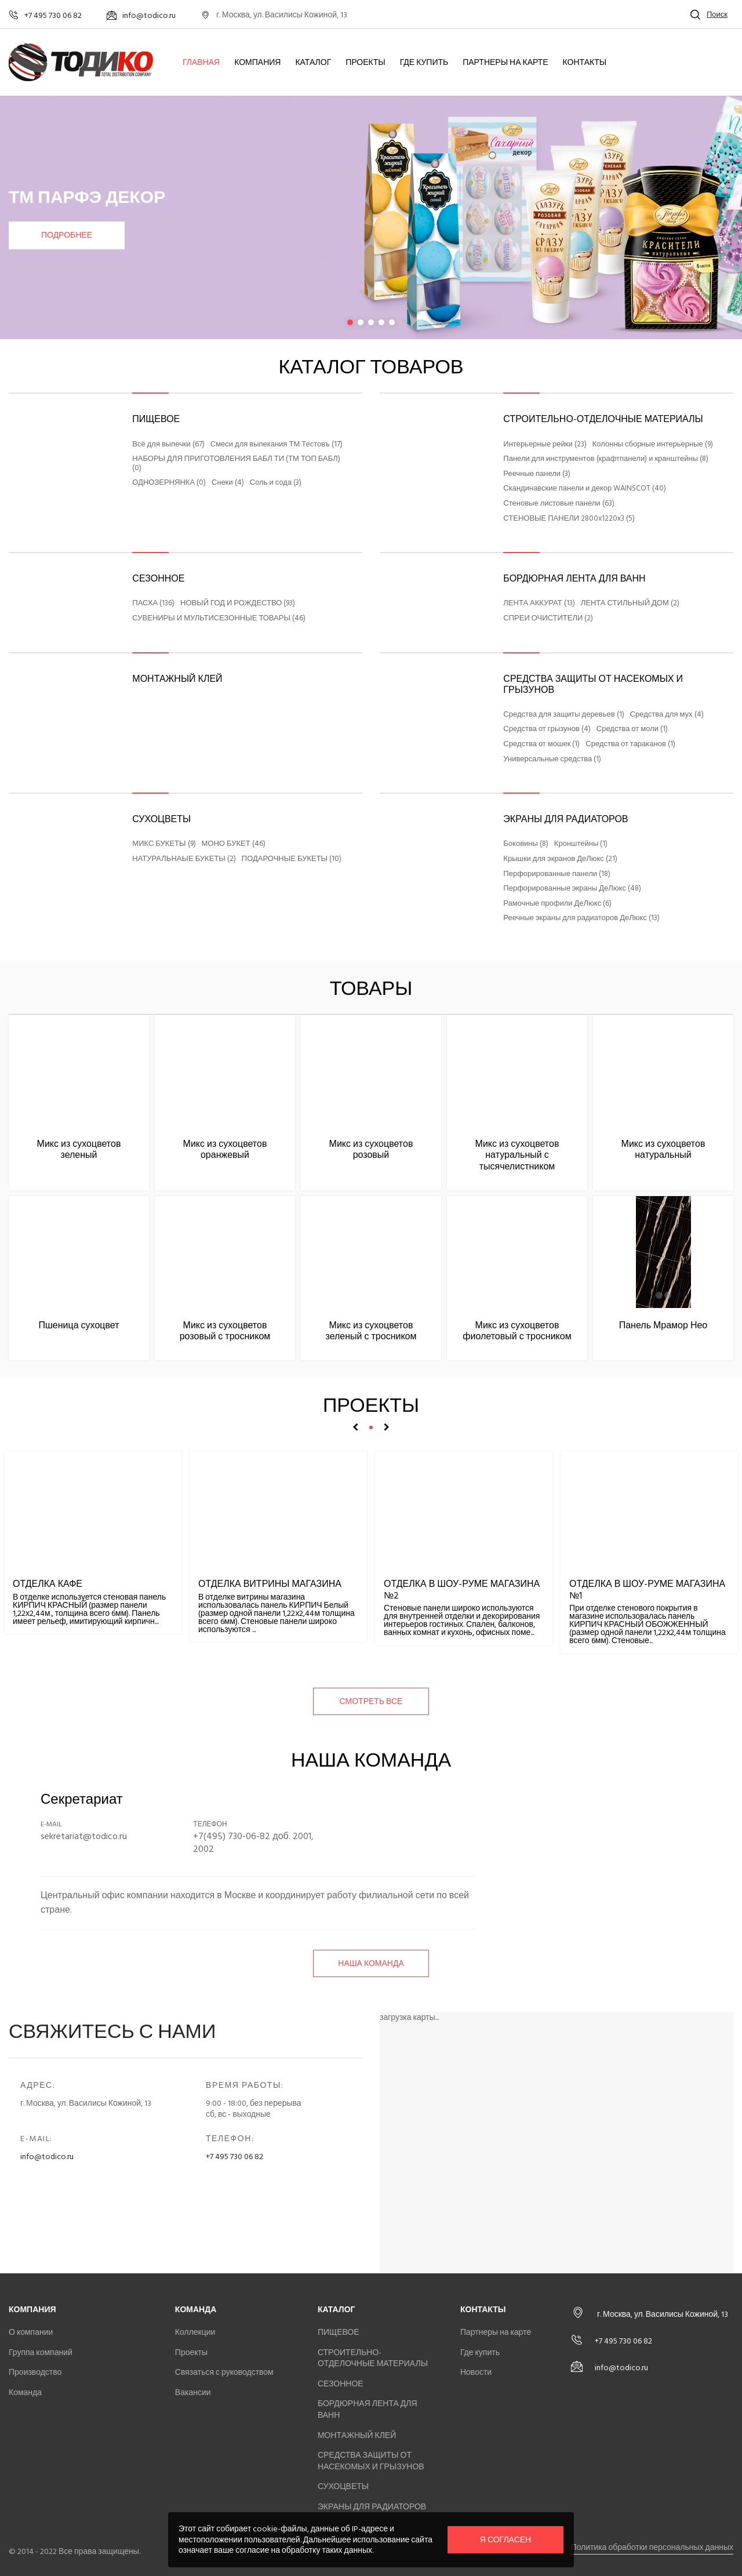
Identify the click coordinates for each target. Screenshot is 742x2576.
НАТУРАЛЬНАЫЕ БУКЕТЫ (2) (184, 859)
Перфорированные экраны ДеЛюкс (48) (572, 888)
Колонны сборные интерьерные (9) (652, 444)
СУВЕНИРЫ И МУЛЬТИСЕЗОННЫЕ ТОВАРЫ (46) (218, 618)
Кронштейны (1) (581, 844)
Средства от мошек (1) (541, 744)
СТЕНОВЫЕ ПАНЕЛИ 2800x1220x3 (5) (569, 519)
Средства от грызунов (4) (546, 729)
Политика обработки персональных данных (651, 2547)
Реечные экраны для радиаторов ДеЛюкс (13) (581, 918)
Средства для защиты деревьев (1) (563, 715)
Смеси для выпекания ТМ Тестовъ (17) (276, 444)
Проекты (365, 63)
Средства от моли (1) (632, 729)
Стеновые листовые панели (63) (558, 503)
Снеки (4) (228, 483)
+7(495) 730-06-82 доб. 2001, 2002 (253, 1842)
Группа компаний (40, 2352)
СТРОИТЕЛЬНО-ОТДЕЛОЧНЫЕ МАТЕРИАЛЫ (603, 419)
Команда (25, 2392)
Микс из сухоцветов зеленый (79, 1149)
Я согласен (505, 2539)
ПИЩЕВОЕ (156, 419)
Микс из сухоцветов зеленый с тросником (370, 1331)
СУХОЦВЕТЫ (161, 819)
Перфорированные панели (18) (556, 874)
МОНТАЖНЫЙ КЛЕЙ (177, 678)
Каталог (313, 63)
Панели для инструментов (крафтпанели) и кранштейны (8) (605, 459)
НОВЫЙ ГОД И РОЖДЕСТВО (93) (237, 603)
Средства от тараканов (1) (630, 744)
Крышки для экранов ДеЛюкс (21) (560, 859)
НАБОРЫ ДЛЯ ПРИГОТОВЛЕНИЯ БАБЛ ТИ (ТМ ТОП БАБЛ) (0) (236, 464)
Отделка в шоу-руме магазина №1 (647, 1589)
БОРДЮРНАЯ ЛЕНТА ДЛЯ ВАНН (574, 578)
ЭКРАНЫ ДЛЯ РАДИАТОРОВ (565, 819)
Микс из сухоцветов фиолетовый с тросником (517, 1331)
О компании (31, 2332)
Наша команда (370, 1963)
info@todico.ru (47, 2156)
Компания (257, 63)
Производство (35, 2372)
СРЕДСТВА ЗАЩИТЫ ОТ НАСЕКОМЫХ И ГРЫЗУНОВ (593, 684)
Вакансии (193, 2392)
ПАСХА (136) (153, 603)
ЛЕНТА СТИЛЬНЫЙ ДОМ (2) (630, 603)
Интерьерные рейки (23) (544, 444)
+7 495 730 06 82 (234, 2156)
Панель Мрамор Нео (663, 1325)
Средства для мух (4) (667, 715)
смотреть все (371, 1701)
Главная (201, 63)
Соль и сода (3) (275, 483)
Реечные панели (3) (536, 474)
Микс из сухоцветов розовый (371, 1149)
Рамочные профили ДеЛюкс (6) (557, 904)
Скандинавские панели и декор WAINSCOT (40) (584, 488)
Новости (476, 2372)
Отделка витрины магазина (269, 1584)
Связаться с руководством (224, 2372)
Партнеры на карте (505, 63)
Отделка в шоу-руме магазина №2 (462, 1589)
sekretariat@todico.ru (84, 1836)
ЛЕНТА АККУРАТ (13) (538, 603)
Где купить (424, 63)
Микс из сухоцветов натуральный (663, 1149)
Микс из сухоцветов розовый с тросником (225, 1331)
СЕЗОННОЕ (158, 578)
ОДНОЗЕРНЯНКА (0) (169, 483)
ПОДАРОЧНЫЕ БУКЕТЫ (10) (291, 859)
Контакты (585, 63)
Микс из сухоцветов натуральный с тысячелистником (517, 1154)
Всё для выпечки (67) (168, 444)
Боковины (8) (525, 844)
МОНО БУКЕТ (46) (233, 844)
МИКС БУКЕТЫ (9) (163, 844)
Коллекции (195, 2332)
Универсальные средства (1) (552, 759)
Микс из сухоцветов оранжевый (225, 1149)
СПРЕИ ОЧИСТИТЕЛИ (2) (548, 618)
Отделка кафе (47, 1584)
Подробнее (66, 235)
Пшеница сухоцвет (79, 1325)
